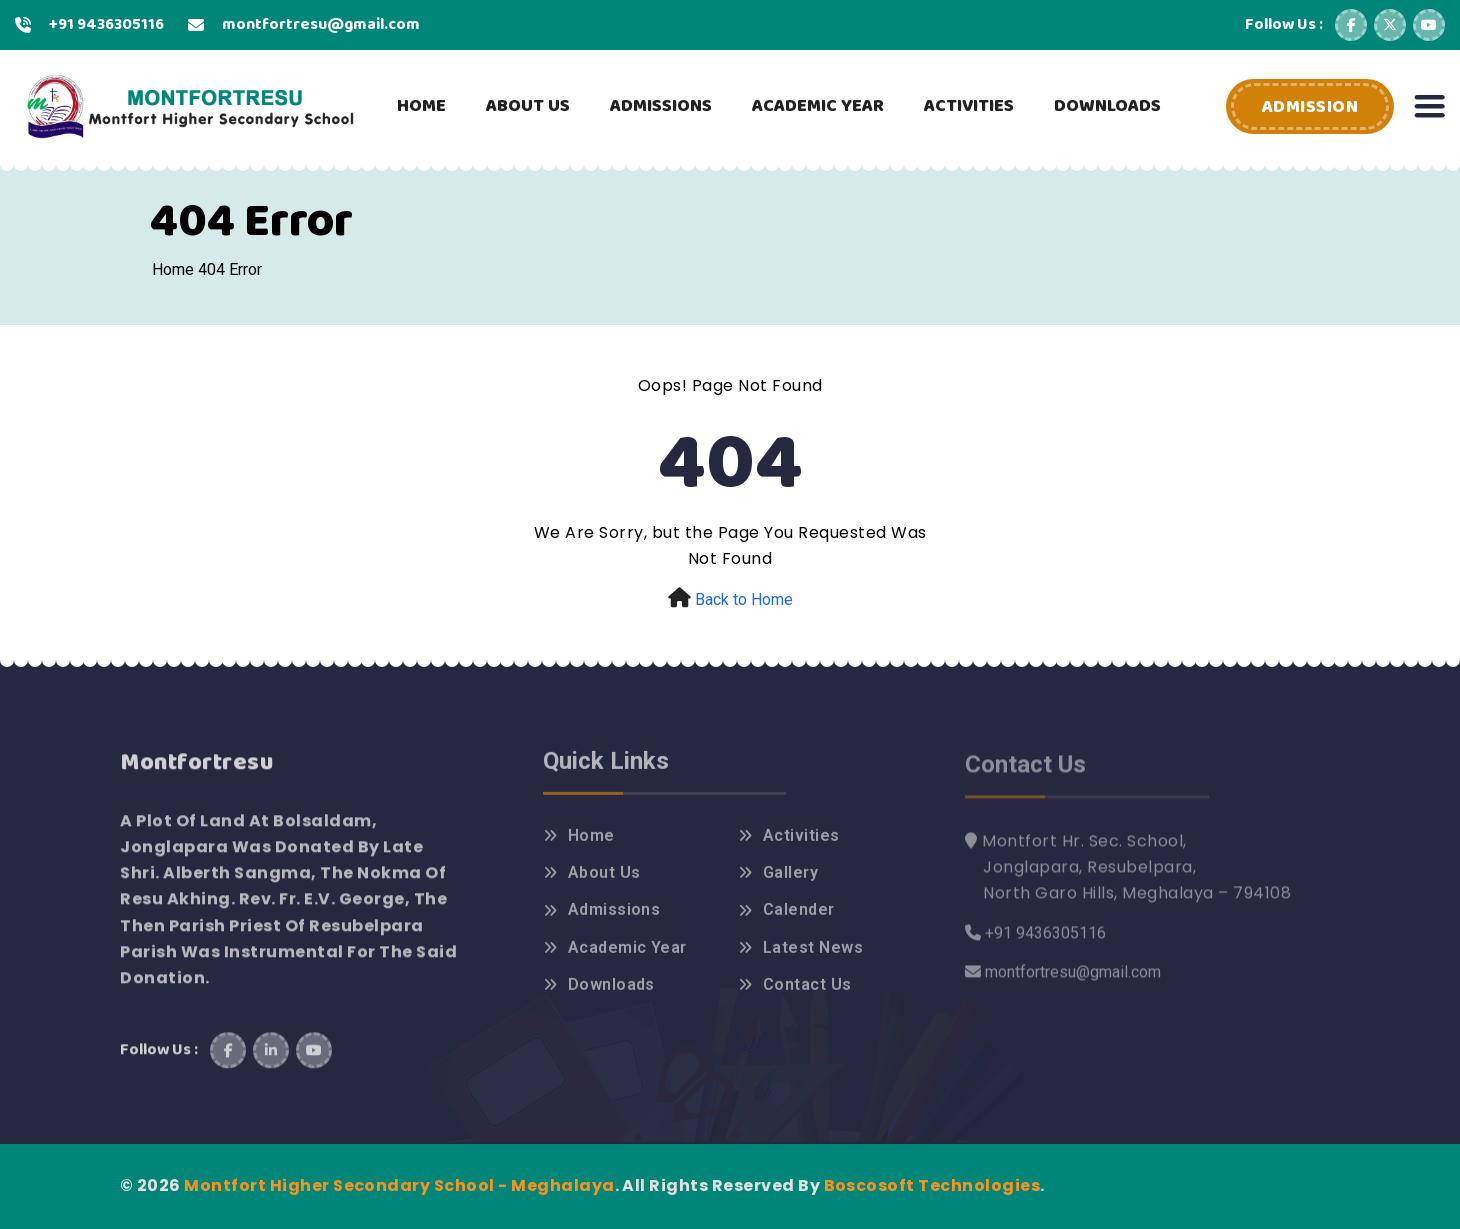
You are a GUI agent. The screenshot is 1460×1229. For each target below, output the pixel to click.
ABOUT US (528, 106)
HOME (421, 106)
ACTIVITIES (969, 106)
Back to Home (744, 599)
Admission (1310, 106)
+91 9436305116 (106, 24)
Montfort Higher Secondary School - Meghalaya (399, 1185)
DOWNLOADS (1107, 106)
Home (173, 269)
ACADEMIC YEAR (818, 106)
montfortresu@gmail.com (321, 24)
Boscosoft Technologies (932, 1185)
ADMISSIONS (661, 106)
